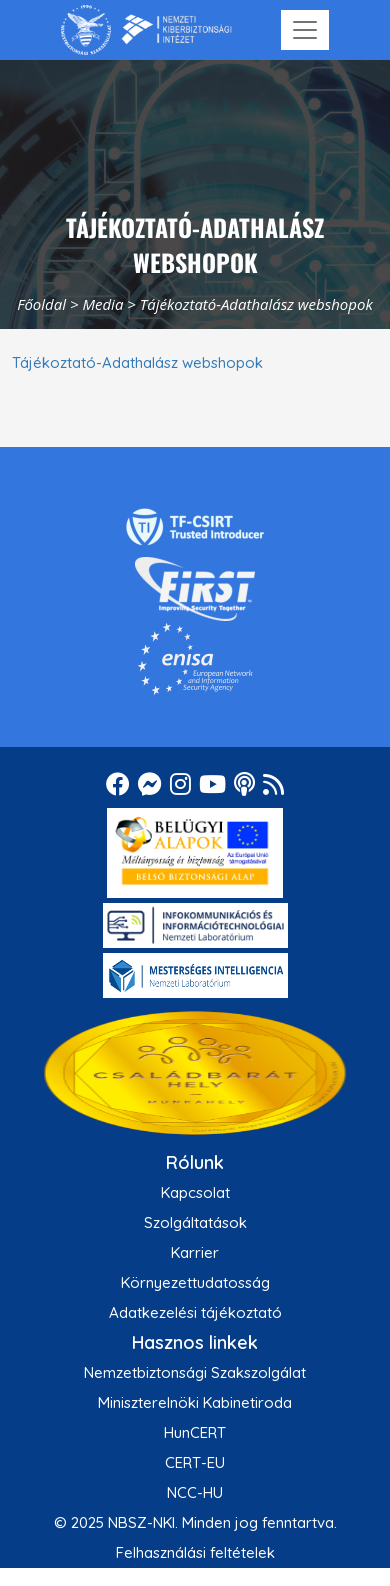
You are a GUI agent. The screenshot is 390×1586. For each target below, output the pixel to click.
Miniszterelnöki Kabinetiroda (195, 1402)
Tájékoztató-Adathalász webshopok (137, 362)
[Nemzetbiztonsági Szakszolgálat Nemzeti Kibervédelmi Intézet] (146, 30)
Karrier (195, 1252)
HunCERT (195, 1432)
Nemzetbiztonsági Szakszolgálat (195, 1372)
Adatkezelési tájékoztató (195, 1312)
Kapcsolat (195, 1192)
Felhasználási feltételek (195, 1552)
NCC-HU (195, 1492)
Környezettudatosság (195, 1282)
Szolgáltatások (195, 1222)
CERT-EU (195, 1462)
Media (102, 304)
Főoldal (41, 304)
